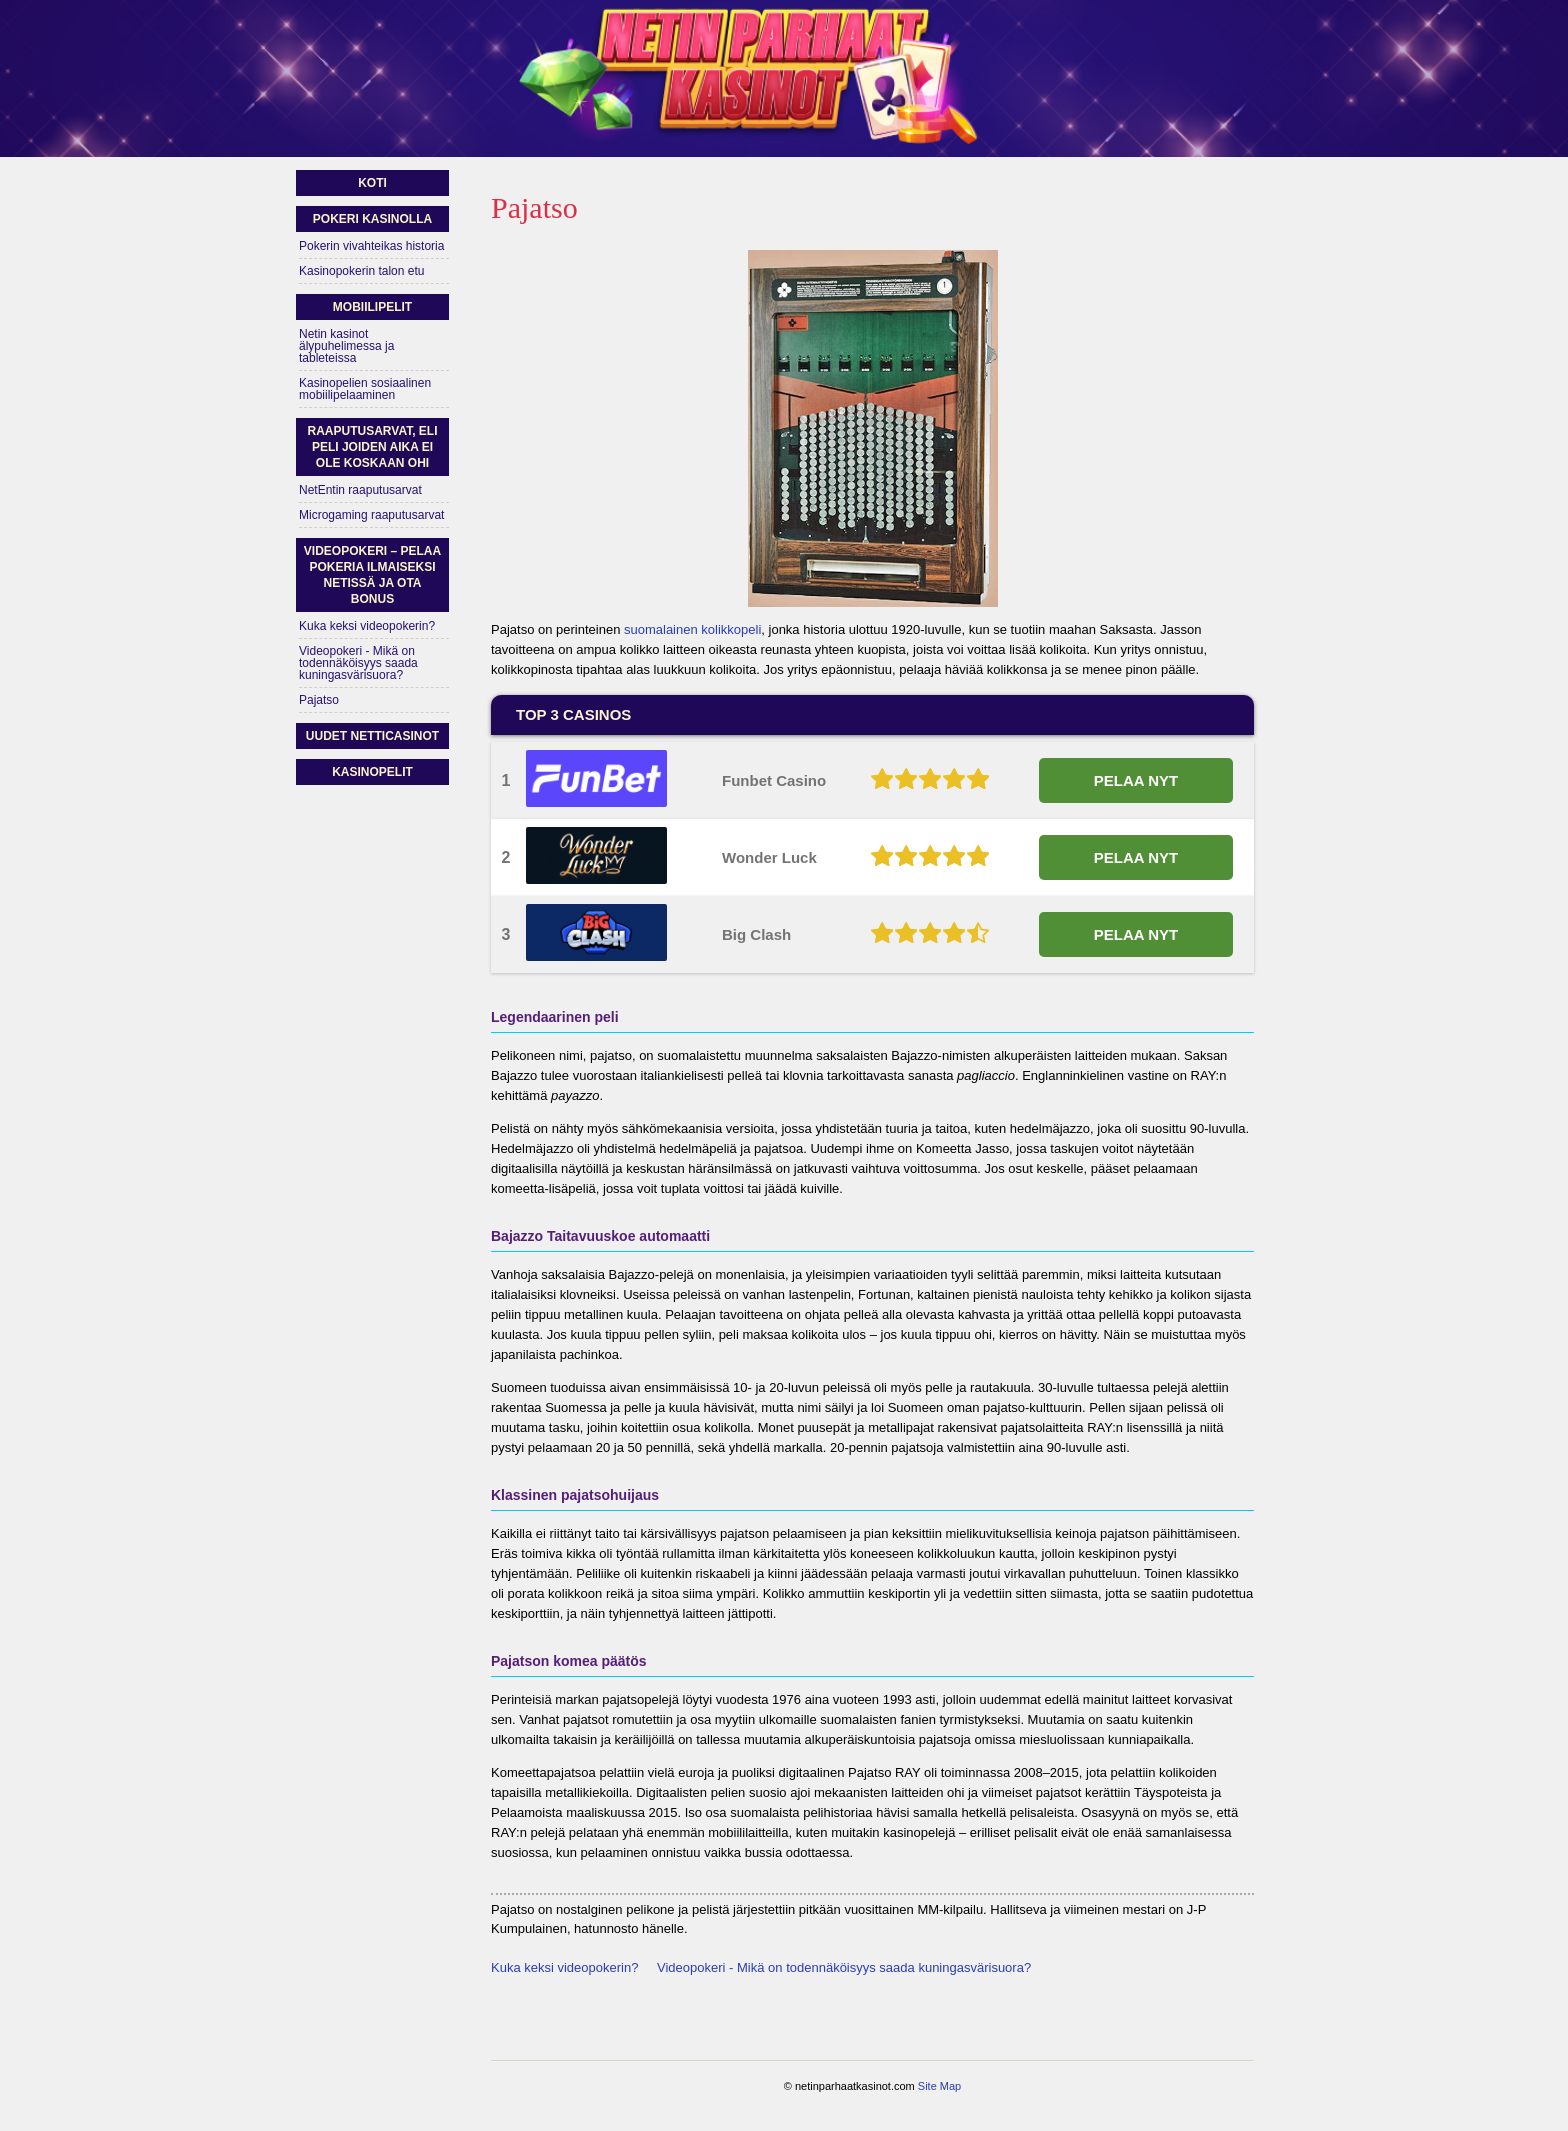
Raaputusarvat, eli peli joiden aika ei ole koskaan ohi (372, 447)
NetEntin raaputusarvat (360, 490)
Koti (372, 183)
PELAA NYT (1136, 780)
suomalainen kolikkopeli (692, 629)
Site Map (939, 2086)
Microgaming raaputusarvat (371, 515)
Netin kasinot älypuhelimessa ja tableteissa (346, 346)
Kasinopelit (372, 772)
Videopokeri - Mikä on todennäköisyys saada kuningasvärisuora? (844, 1967)
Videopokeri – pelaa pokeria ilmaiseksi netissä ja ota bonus (372, 575)
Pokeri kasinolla (372, 219)
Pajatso (319, 700)
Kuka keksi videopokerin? (564, 1967)
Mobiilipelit (372, 307)
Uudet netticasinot (372, 736)
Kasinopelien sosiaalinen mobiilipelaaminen (365, 389)
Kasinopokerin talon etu (361, 271)
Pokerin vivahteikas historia (371, 246)
